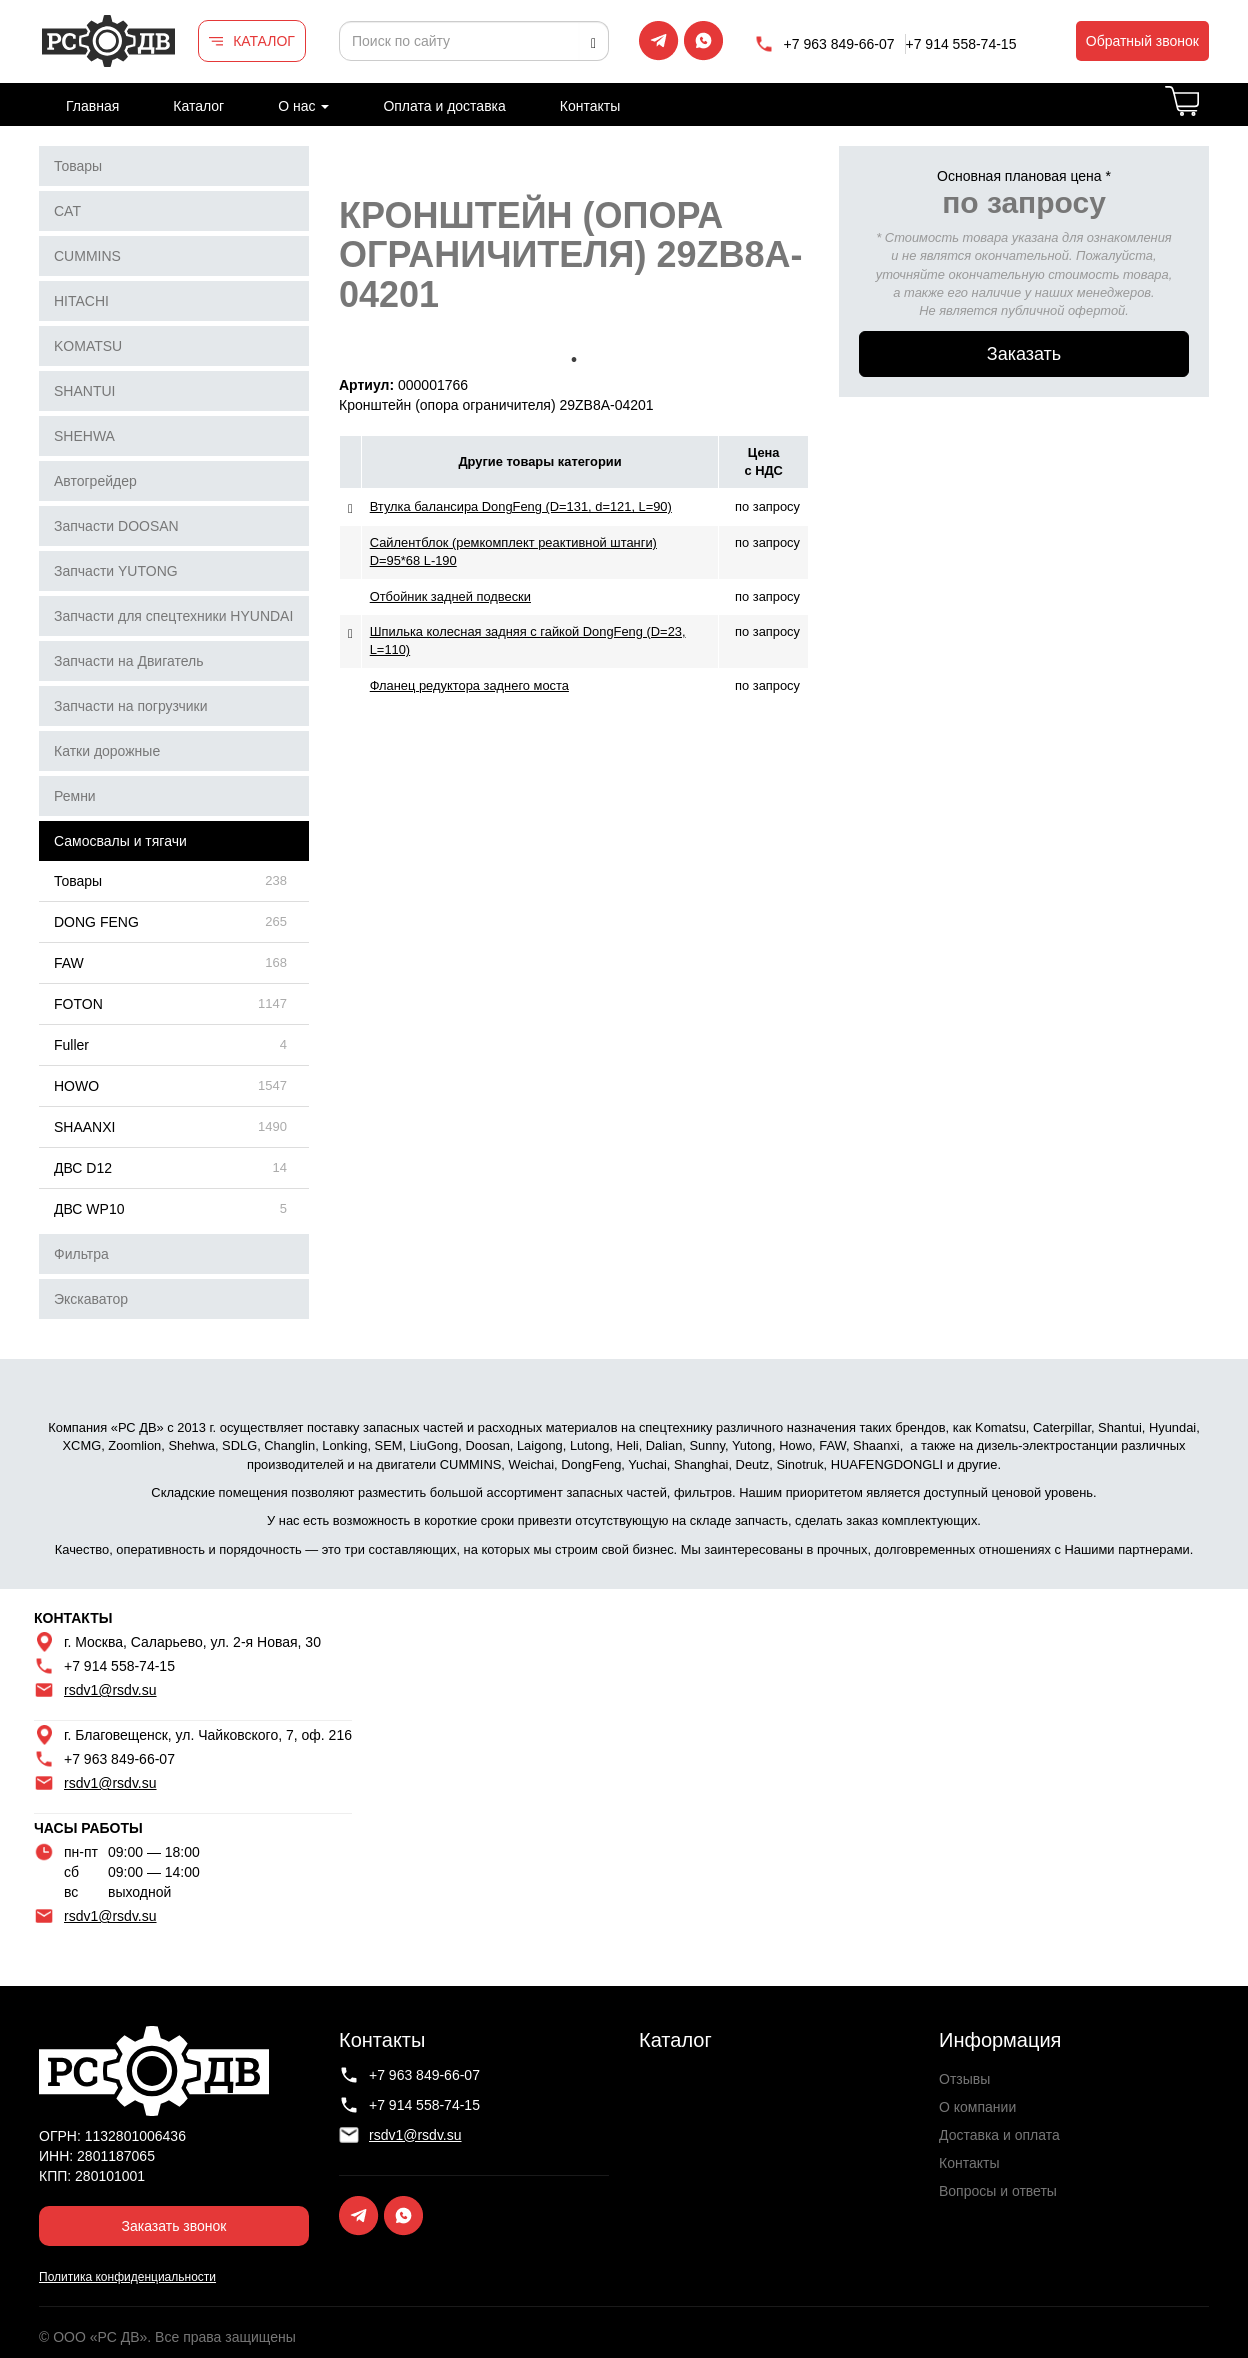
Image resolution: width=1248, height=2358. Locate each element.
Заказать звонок (174, 2226)
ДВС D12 (83, 1168)
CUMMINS (87, 256)
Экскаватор (91, 1299)
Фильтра (81, 1254)
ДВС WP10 (89, 1209)
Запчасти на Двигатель (129, 661)
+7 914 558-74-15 (961, 44)
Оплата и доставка (444, 106)
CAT (67, 211)
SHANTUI (84, 391)
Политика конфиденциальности (127, 2277)
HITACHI (81, 301)
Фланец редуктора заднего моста (469, 685)
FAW (69, 963)
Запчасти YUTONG (116, 571)
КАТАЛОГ (264, 41)
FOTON (78, 1004)
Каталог (198, 106)
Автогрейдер (95, 481)
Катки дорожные (107, 751)
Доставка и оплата (999, 2135)
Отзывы (964, 2079)
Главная (92, 106)
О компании (977, 2107)
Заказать (1024, 354)
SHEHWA (84, 436)
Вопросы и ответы (998, 2191)
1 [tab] (574, 360)
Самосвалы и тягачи (120, 841)
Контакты (590, 106)
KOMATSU (88, 346)
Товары (78, 166)
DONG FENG (96, 922)
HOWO (76, 1086)
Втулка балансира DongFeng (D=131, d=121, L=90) (521, 506)
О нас (303, 106)
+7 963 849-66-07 (839, 44)
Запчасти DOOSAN (116, 526)
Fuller (71, 1045)
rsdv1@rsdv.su (110, 1690)
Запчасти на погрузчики (131, 706)
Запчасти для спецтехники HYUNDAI (173, 616)
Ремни (75, 796)
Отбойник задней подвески (450, 596)
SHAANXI (84, 1127)
